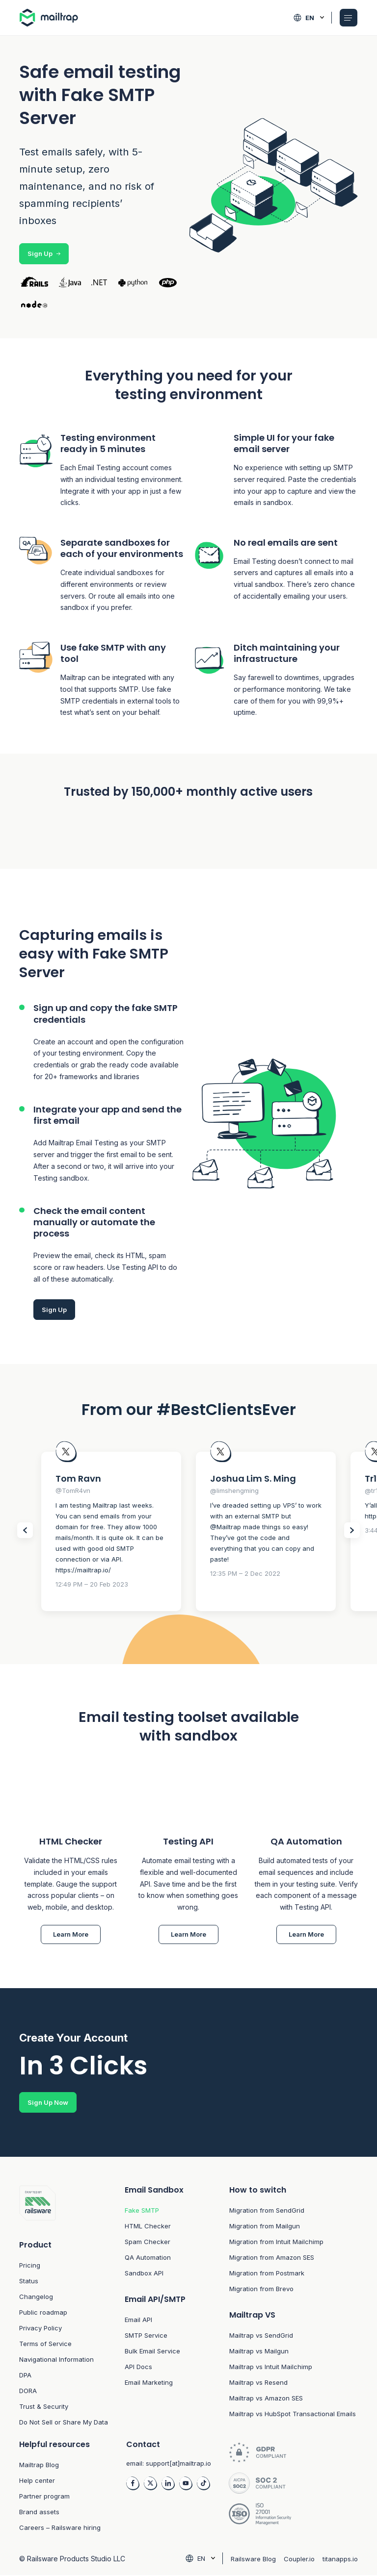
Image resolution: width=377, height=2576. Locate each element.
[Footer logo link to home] (64, 2204)
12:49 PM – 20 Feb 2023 (91, 1584)
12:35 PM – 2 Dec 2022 (245, 1573)
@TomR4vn (72, 1490)
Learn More (70, 1935)
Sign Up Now (48, 2103)
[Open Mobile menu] (348, 17)
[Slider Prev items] (25, 1530)
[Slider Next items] (352, 1530)
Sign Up (44, 253)
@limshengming (234, 1490)
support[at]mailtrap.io (178, 2464)
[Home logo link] (53, 17)
